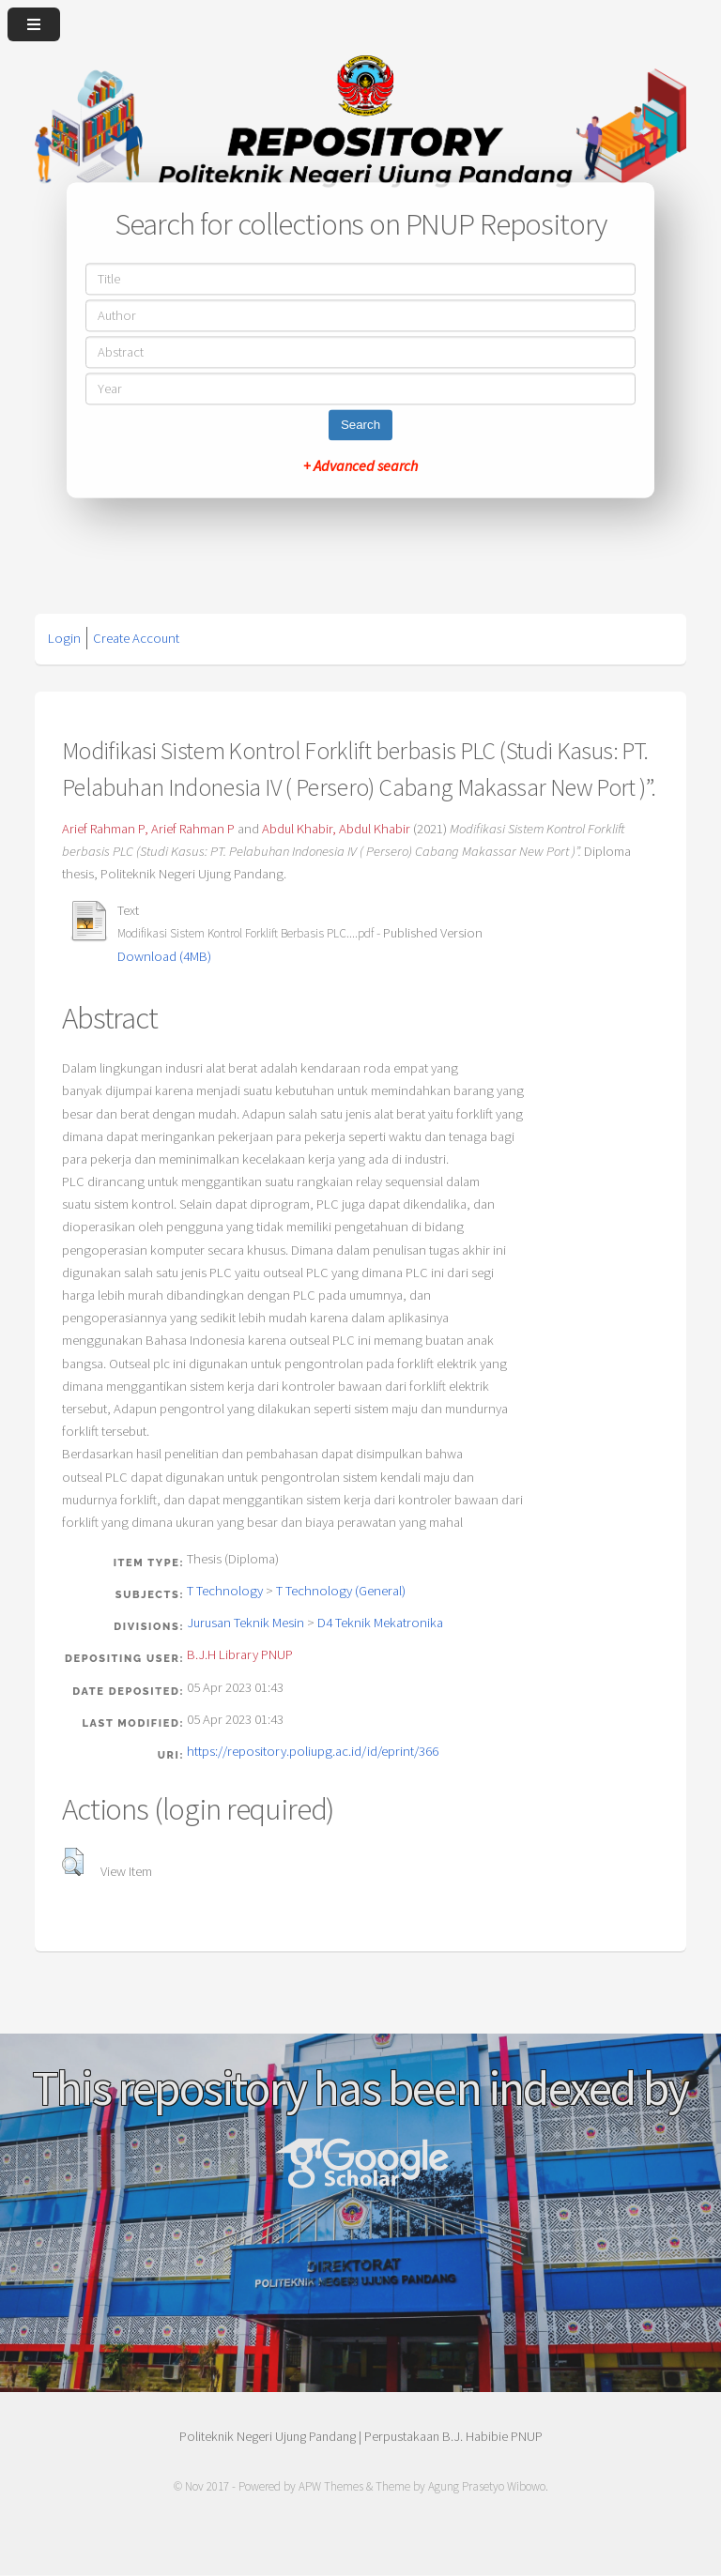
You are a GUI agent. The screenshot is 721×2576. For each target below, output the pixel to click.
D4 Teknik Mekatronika (380, 1622)
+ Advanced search (360, 466)
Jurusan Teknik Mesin (245, 1622)
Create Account (136, 638)
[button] (73, 1862)
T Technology (225, 1590)
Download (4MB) (164, 956)
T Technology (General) (341, 1590)
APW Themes (331, 2486)
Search (360, 426)
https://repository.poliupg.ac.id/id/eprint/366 (312, 1751)
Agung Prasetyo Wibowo (486, 2486)
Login (64, 638)
